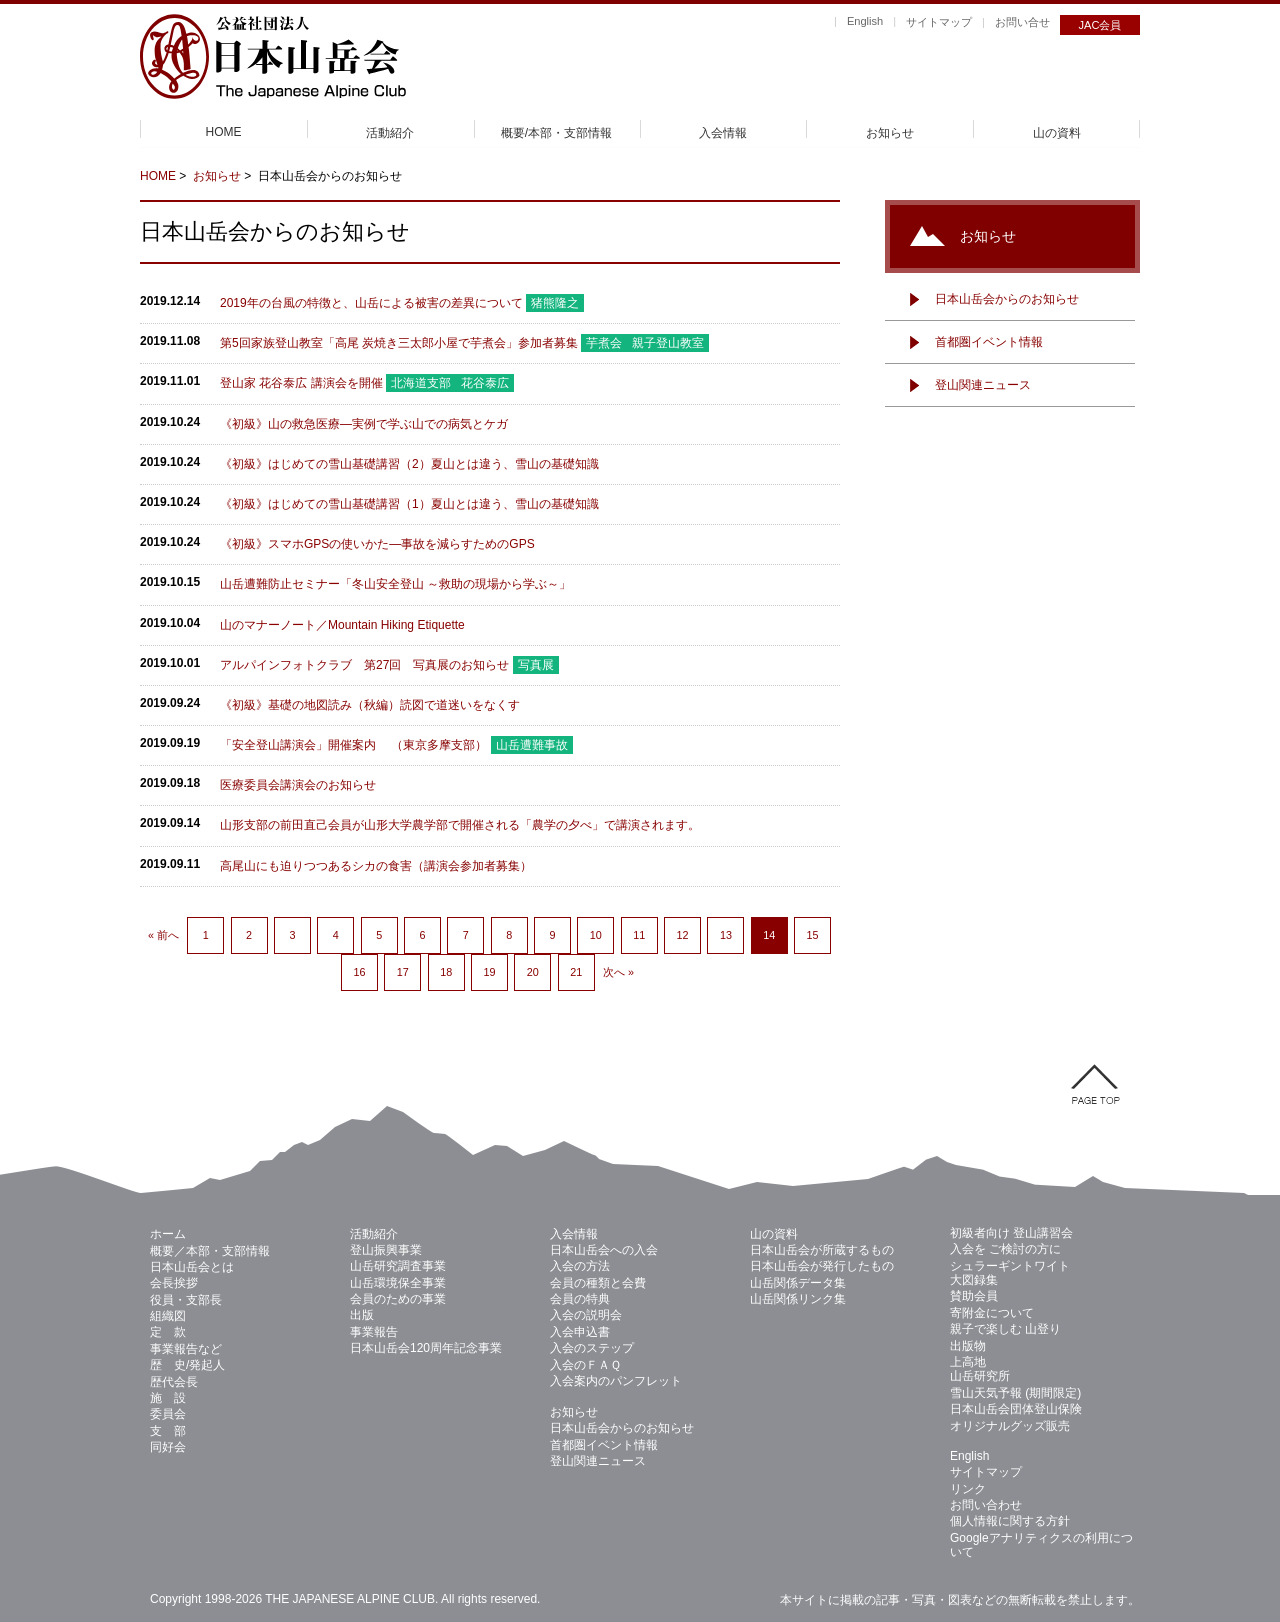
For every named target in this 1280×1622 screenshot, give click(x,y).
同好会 (168, 1447)
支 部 (168, 1431)
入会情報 (723, 133)
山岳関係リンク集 (798, 1299)
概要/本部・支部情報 (556, 133)
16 (359, 972)
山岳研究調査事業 (398, 1266)
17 (403, 972)
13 (726, 935)
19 (489, 972)
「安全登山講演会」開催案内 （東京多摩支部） (353, 745)
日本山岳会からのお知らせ (1007, 299)
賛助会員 (974, 1296)
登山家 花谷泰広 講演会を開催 (301, 383)
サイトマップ (939, 22)
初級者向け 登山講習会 (1011, 1233)
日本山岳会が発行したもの (822, 1266)
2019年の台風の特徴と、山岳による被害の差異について (371, 303)
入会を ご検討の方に (1005, 1249)
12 (683, 935)
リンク (968, 1489)
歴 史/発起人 (187, 1365)
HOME (224, 132)
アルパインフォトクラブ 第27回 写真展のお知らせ (364, 665)
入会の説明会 (586, 1315)
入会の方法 (580, 1266)
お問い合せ (1022, 22)
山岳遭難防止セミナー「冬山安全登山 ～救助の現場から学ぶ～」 (395, 584)
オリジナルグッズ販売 (1010, 1426)
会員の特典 (580, 1299)
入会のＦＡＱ (585, 1365)
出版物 (968, 1346)
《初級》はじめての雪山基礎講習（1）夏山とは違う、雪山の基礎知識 (409, 504)
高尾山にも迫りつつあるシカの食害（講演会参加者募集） (376, 866)
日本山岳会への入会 (604, 1250)
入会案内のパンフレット (616, 1381)
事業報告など (186, 1349)
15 (813, 935)
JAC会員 (1100, 25)
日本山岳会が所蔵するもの (822, 1250)
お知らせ (890, 133)
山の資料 (1057, 133)
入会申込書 (580, 1332)
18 (446, 972)
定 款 (168, 1332)
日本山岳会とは (192, 1267)
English (865, 21)
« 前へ (163, 935)
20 (533, 972)
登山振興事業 (386, 1250)
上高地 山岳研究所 (980, 1369)
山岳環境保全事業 (398, 1283)
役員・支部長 (186, 1300)
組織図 (168, 1316)
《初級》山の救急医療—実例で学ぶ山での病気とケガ (364, 424)
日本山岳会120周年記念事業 (426, 1348)
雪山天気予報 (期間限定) (1015, 1393)
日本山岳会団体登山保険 (1016, 1409)
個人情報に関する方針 (1010, 1521)
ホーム (168, 1234)
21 (576, 972)
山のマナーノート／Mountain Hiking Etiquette (342, 625)
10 (596, 935)
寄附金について (992, 1313)
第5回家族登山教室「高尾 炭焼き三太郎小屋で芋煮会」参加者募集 (399, 343)
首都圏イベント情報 (989, 342)
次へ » (618, 972)
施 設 (168, 1398)
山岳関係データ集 (798, 1283)
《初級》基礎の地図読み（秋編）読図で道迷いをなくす (370, 705)
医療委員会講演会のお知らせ (298, 785)
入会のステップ (592, 1348)
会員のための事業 (398, 1299)
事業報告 (374, 1332)
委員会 (168, 1414)
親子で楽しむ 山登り (1005, 1329)
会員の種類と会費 (598, 1283)
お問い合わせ (986, 1505)
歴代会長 (174, 1382)
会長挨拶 (174, 1283)
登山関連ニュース (983, 385)
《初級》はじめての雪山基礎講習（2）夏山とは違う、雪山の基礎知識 (409, 464)
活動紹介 (390, 133)
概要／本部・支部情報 (210, 1251)
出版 (362, 1315)
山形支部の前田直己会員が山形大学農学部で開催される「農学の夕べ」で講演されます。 (460, 825)
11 (639, 935)
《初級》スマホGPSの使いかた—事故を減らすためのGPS (377, 544)
